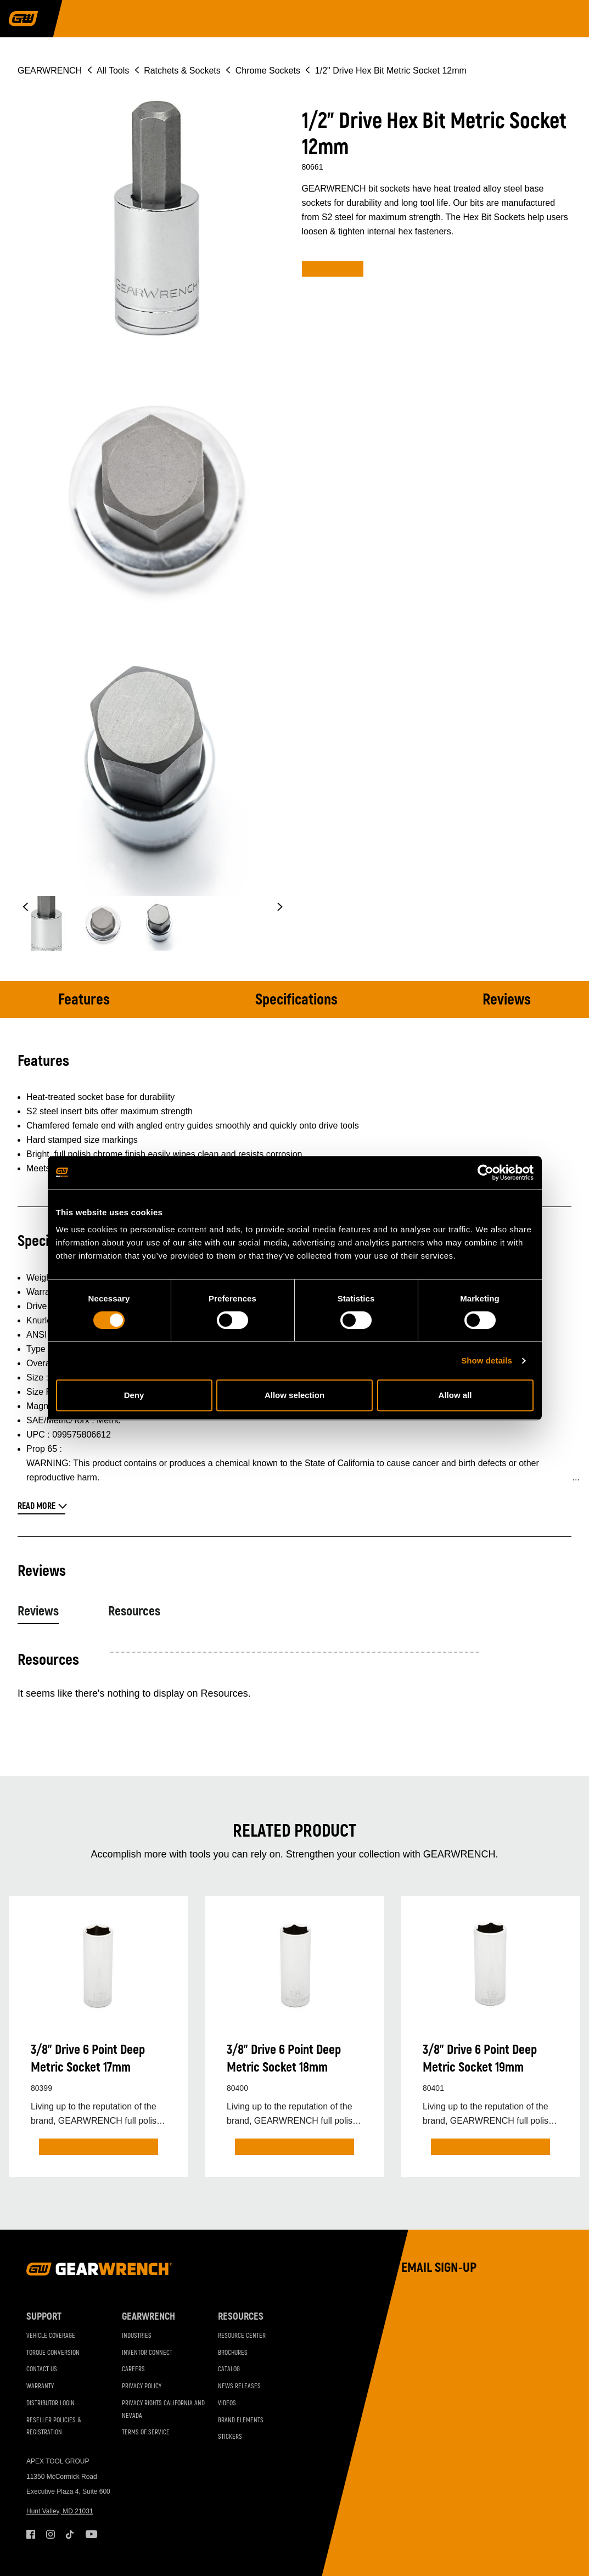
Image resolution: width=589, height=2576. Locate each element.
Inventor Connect (147, 2353)
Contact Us (41, 2369)
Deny (134, 1395)
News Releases (239, 2386)
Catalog (229, 2369)
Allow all (455, 1395)
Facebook (30, 2534)
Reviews (507, 999)
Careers (133, 2369)
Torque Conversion (53, 2353)
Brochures (233, 2353)
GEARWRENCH (50, 70)
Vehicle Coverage (50, 2336)
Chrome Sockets (267, 70)
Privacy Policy (141, 2386)
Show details (486, 1360)
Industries (137, 2336)
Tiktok (70, 2534)
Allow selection (294, 1395)
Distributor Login (50, 2403)
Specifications (296, 999)
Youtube (90, 2534)
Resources (134, 1611)
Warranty (40, 2386)
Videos (227, 2403)
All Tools (113, 70)
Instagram (50, 2534)
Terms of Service (146, 2432)
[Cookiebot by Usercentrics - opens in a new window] (485, 1172)
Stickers (230, 2437)
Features (84, 999)
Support (43, 2316)
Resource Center (242, 2336)
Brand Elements (240, 2420)
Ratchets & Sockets (182, 70)
